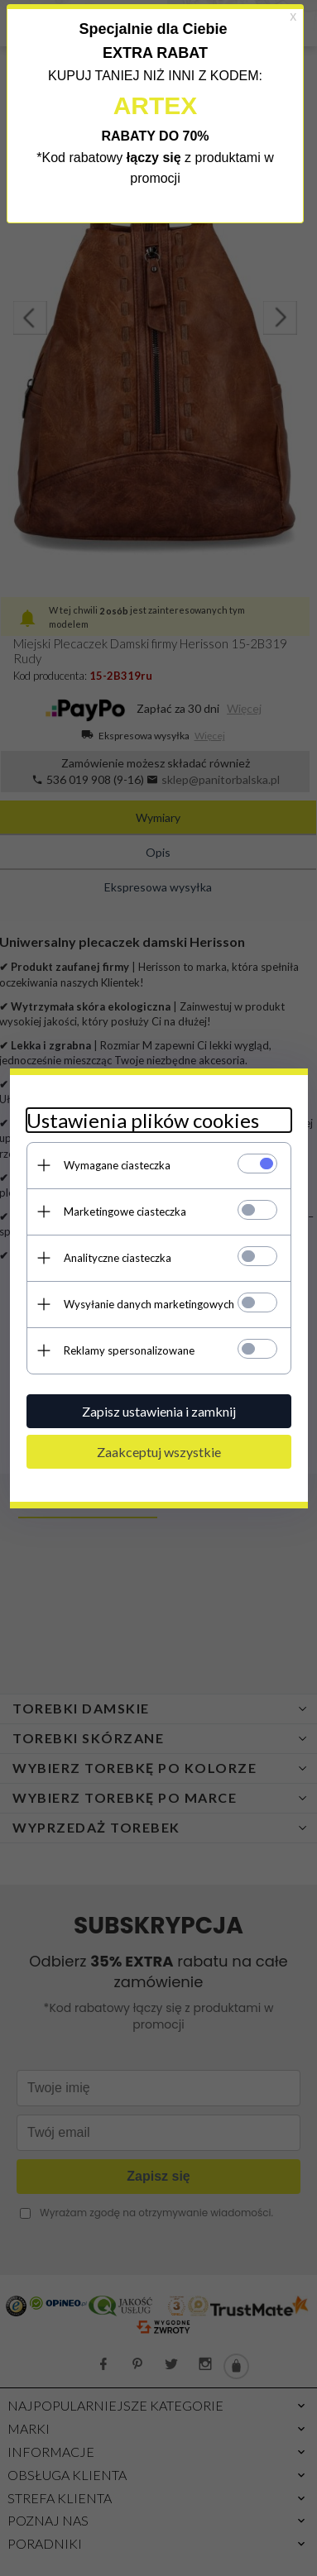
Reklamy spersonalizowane (129, 1350)
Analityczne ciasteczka (117, 1257)
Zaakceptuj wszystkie (159, 1452)
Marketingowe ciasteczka (125, 1211)
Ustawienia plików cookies (142, 1120)
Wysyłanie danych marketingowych (149, 1304)
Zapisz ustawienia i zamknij (159, 1411)
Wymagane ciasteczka (117, 1165)
